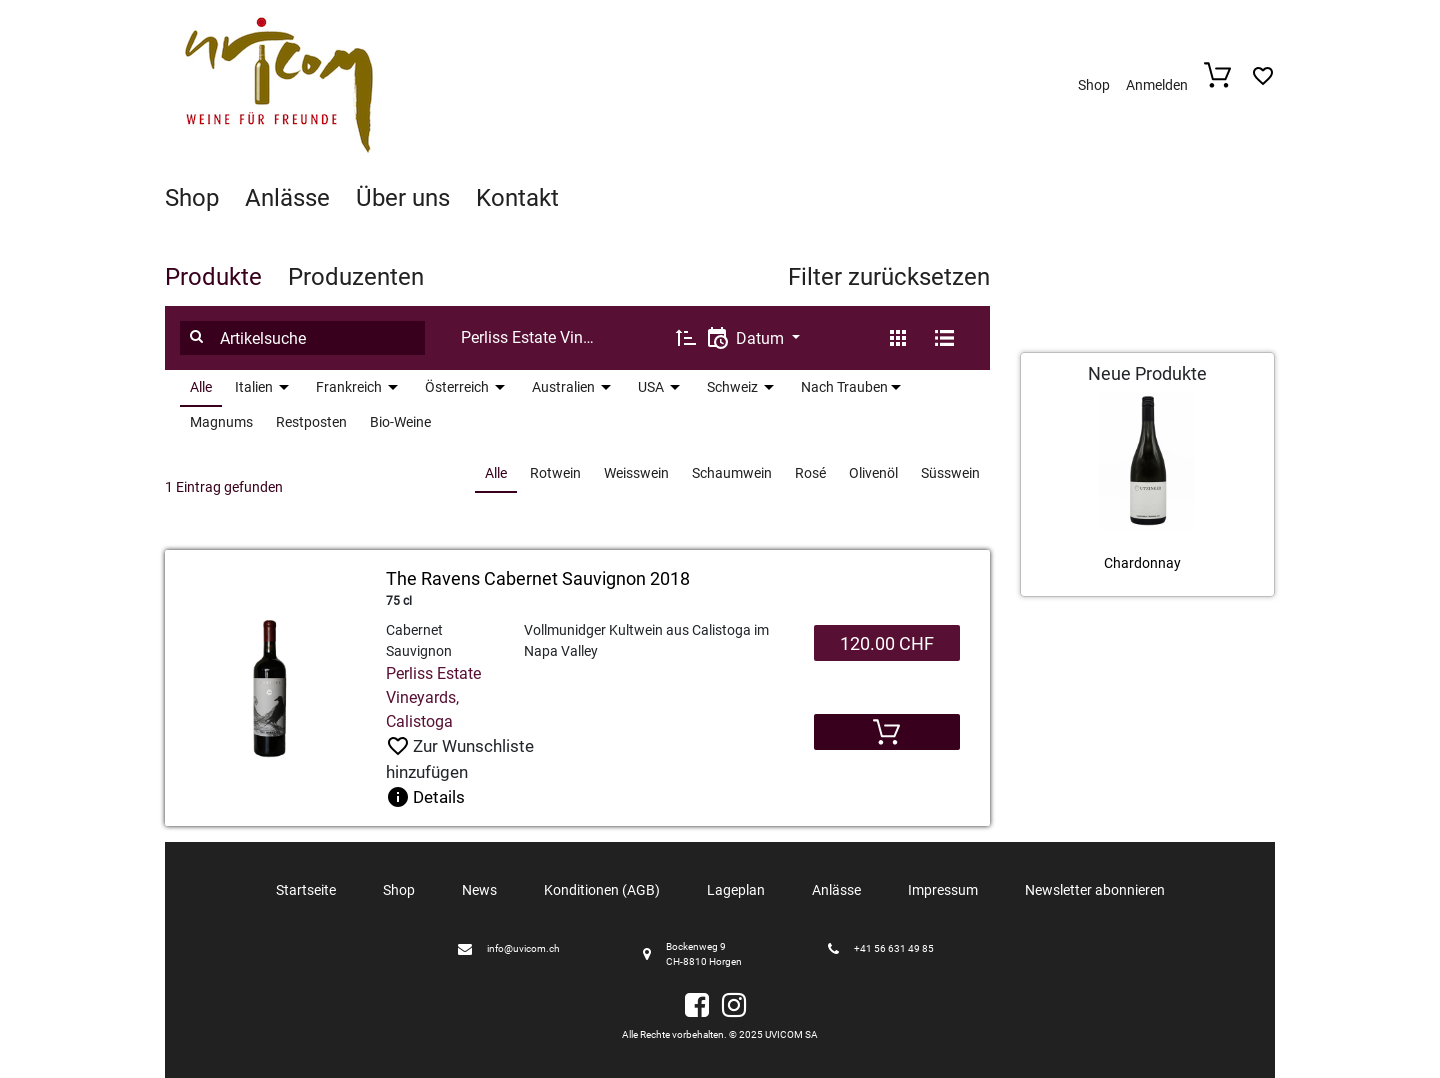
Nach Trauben (844, 387)
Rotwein (555, 473)
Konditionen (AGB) (602, 890)
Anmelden (1157, 85)
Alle (201, 387)
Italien (254, 387)
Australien (563, 387)
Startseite (306, 890)
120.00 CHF (887, 643)
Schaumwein (732, 473)
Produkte (213, 277)
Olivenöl (873, 473)
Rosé (810, 473)
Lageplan (736, 890)
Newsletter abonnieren (1095, 890)
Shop (1094, 85)
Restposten (311, 422)
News (479, 890)
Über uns (403, 198)
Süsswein (950, 473)
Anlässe (287, 198)
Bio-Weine (400, 422)
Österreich (457, 387)
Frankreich (349, 387)
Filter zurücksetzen (889, 277)
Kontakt (517, 198)
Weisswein (636, 473)
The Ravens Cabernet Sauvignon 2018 (538, 578)
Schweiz (732, 387)
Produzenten (356, 277)
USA (651, 387)
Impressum (943, 890)
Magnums (221, 422)
